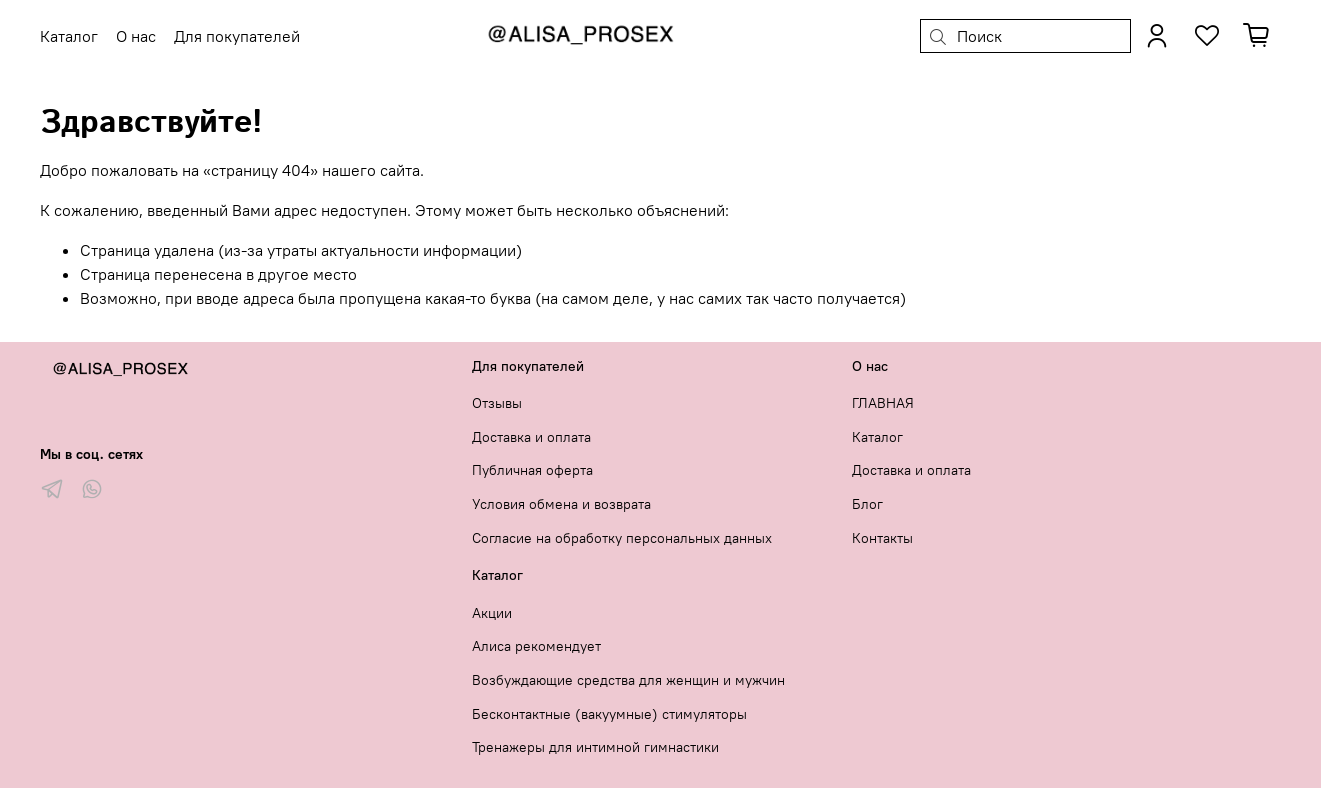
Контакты (882, 538)
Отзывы (497, 403)
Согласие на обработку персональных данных (622, 538)
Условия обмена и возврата (561, 504)
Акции (492, 613)
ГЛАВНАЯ (883, 403)
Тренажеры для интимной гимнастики (595, 747)
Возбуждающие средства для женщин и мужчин (628, 680)
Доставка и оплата (531, 437)
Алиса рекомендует (536, 646)
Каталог (877, 437)
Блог (867, 504)
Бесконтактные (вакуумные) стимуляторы (609, 714)
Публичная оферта (532, 470)
